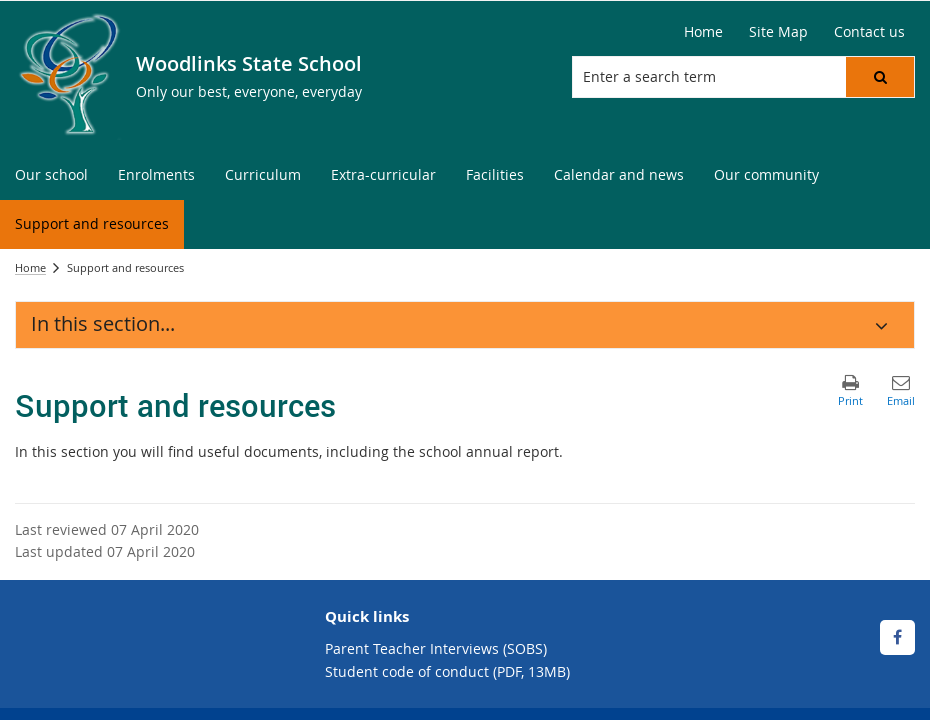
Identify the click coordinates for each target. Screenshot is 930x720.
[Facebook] (897, 637)
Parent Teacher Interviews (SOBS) (436, 648)
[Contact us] (869, 32)
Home (30, 267)
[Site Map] (778, 32)
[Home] (703, 32)
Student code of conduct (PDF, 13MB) (447, 671)
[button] (880, 77)
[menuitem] (51, 175)
